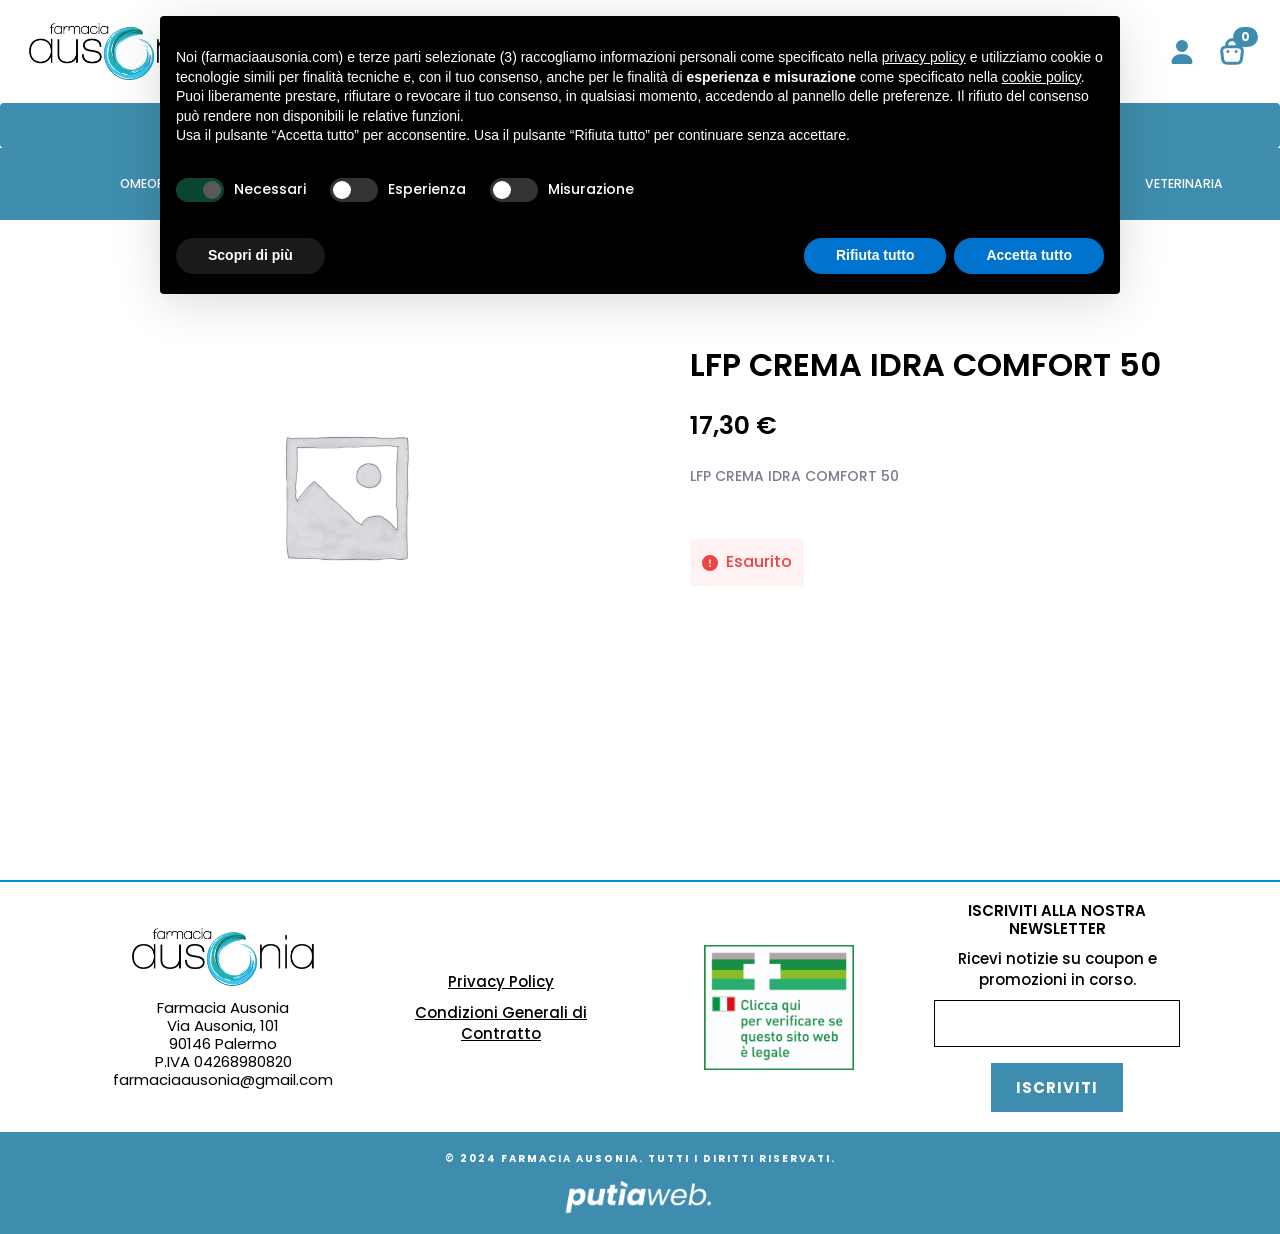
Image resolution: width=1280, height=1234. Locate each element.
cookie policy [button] (1041, 77)
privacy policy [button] (924, 57)
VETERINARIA (1184, 183)
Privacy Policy (501, 981)
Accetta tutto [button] (1029, 255)
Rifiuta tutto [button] (875, 255)
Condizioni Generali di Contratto (501, 1023)
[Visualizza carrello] (1233, 52)
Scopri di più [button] (250, 255)
